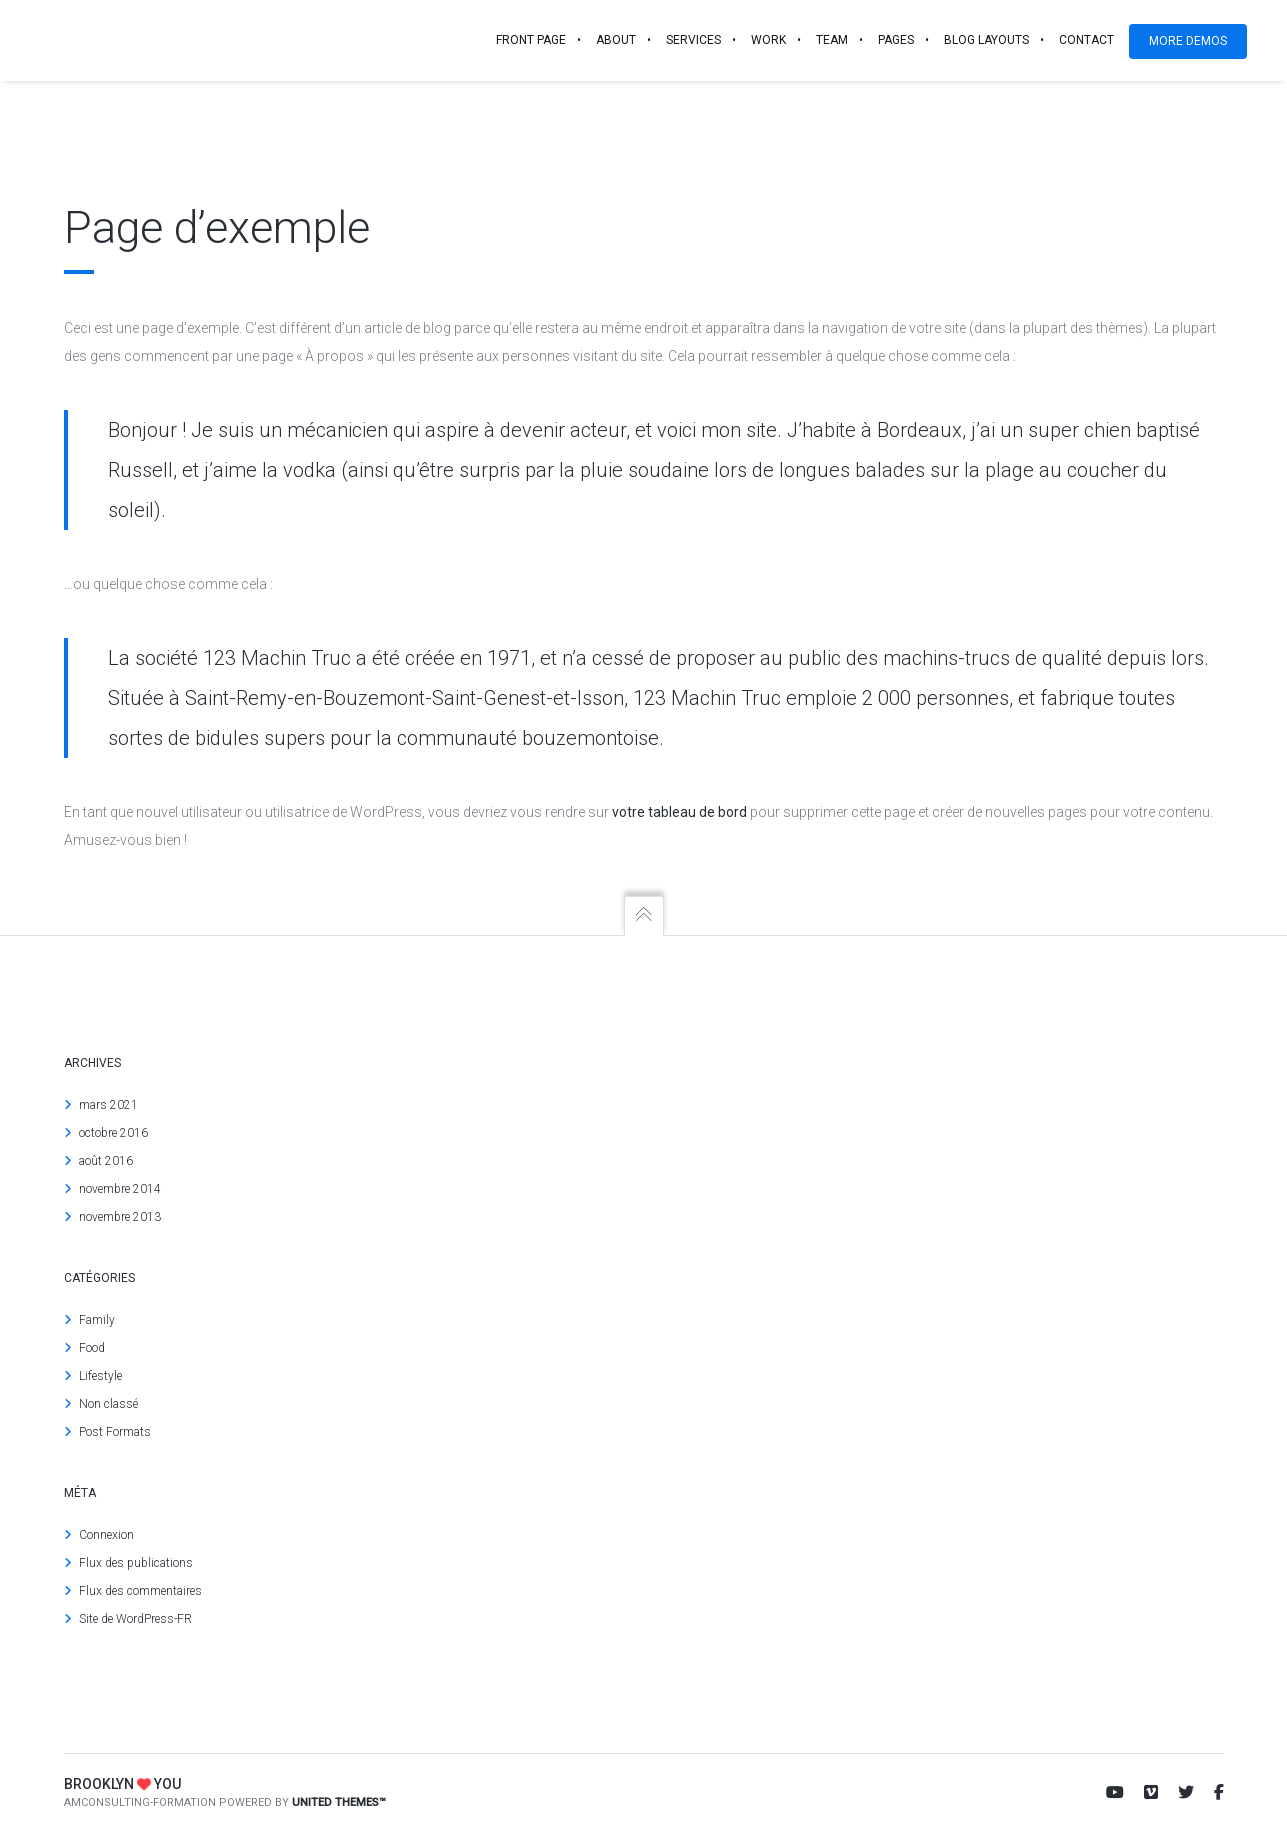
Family (97, 1320)
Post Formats (115, 1432)
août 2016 (106, 1161)
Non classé (108, 1404)
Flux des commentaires (140, 1591)
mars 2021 (108, 1105)
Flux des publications (136, 1563)
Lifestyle (100, 1376)
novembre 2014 (120, 1189)
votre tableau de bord (679, 812)
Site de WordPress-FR (135, 1619)
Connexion (106, 1535)
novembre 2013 (120, 1217)
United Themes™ (339, 1802)
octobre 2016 (113, 1133)
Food (92, 1348)
